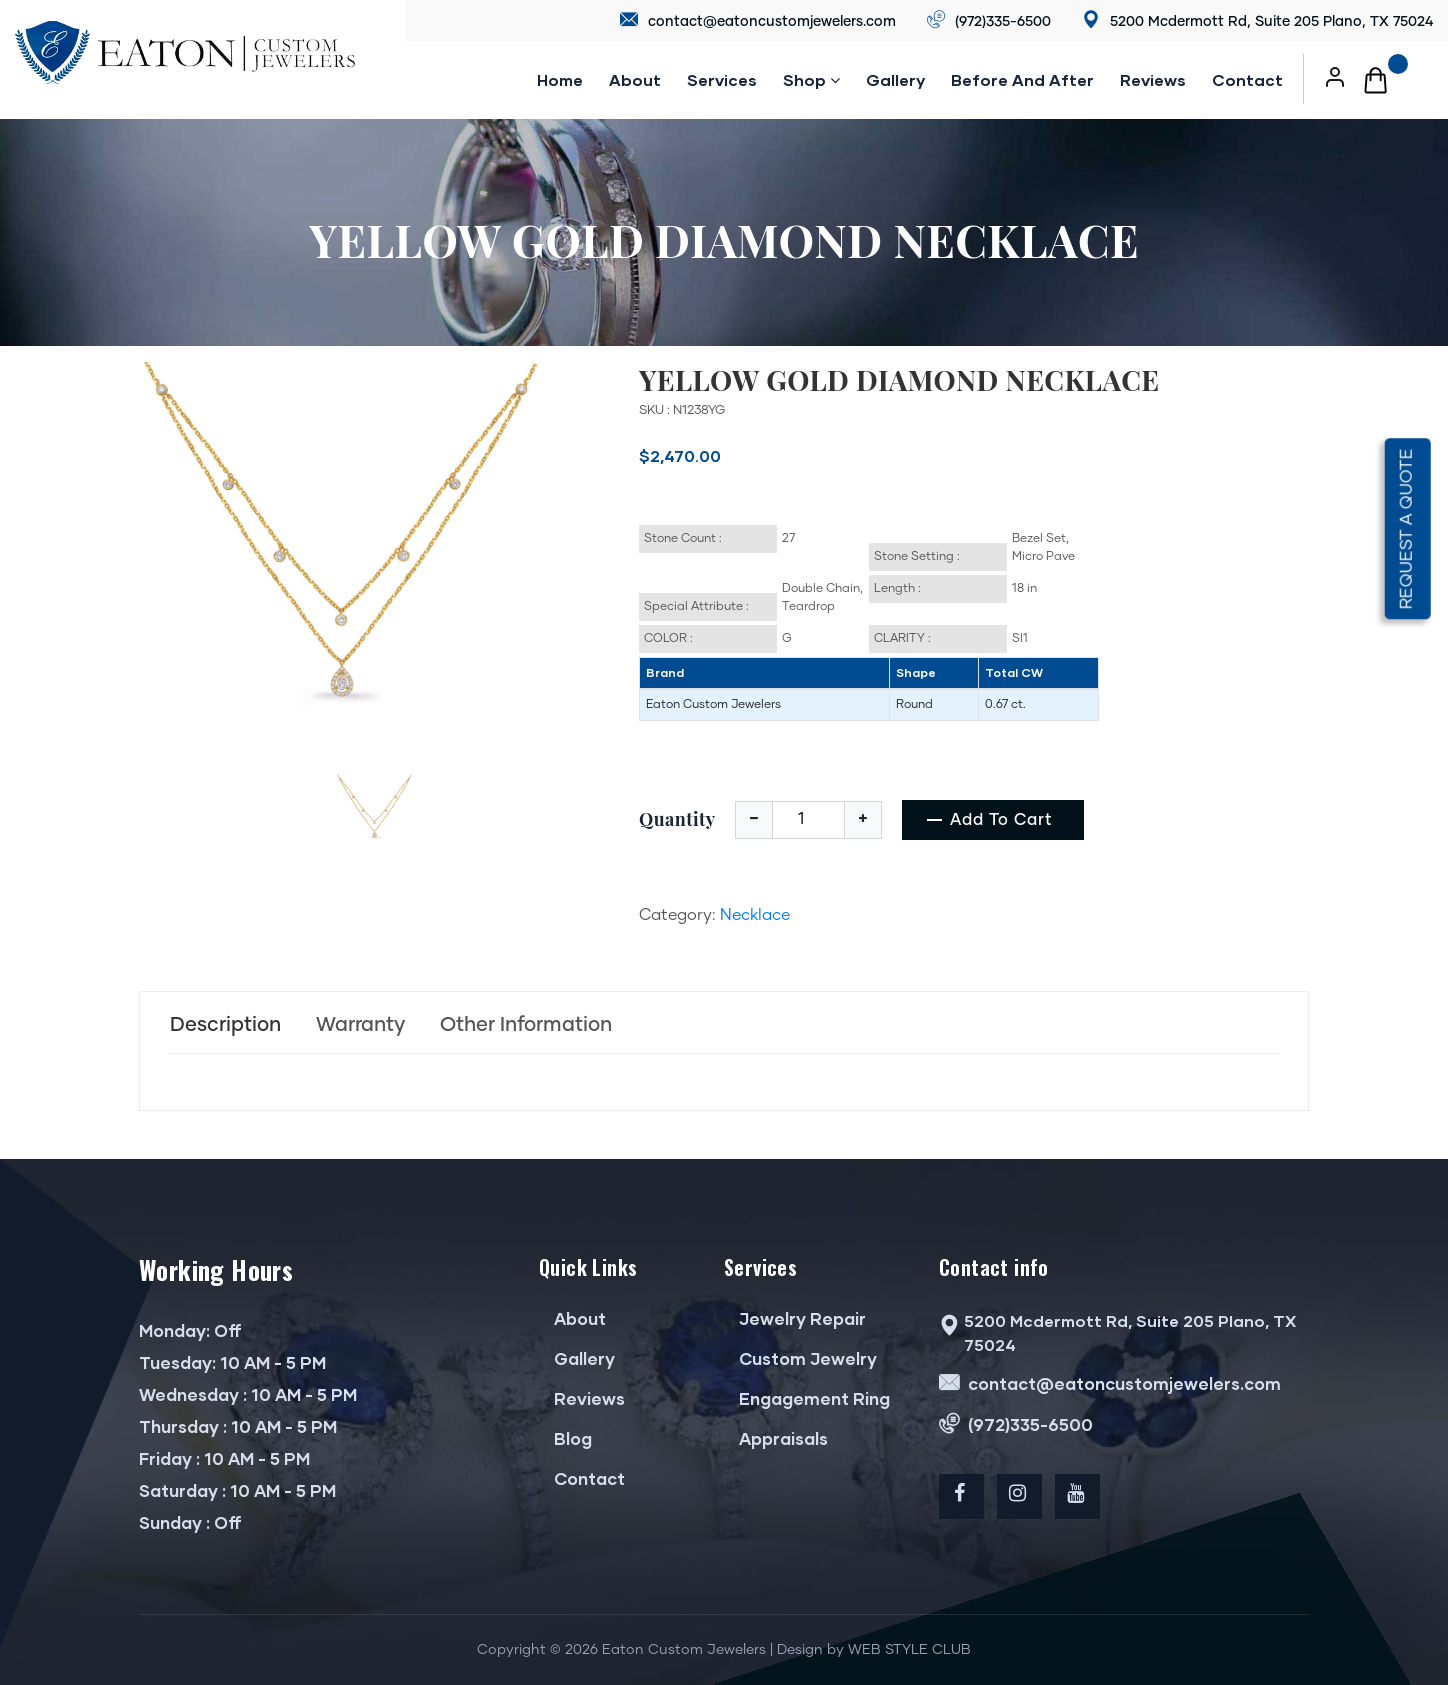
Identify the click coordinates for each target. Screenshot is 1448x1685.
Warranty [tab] (360, 1025)
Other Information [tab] (526, 1025)
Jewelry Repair (795, 1318)
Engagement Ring (807, 1398)
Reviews (582, 1398)
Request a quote (1407, 528)
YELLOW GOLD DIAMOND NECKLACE (899, 380)
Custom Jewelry (800, 1358)
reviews (1153, 79)
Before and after (1022, 79)
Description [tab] (225, 1025)
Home (560, 79)
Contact (1247, 79)
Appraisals (776, 1438)
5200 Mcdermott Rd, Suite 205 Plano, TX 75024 (1257, 20)
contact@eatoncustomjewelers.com (758, 20)
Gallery (895, 79)
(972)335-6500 (989, 20)
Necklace (755, 915)
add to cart (1001, 820)
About (635, 79)
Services (722, 79)
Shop (811, 80)
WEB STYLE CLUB (909, 1650)
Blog (565, 1438)
